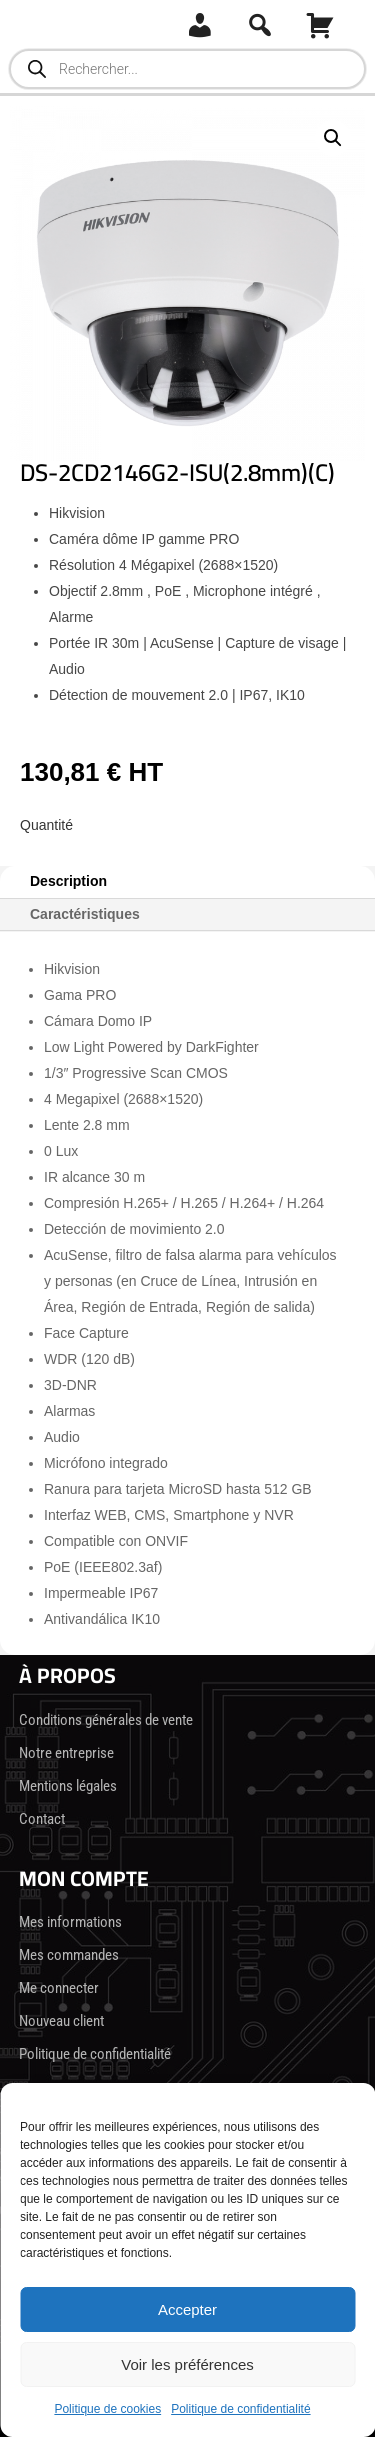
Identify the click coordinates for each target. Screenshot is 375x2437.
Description (68, 881)
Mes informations (70, 1922)
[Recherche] (260, 25)
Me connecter (59, 1988)
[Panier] (320, 25)
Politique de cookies (107, 2409)
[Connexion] (200, 25)
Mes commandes (69, 1955)
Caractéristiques (85, 914)
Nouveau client (61, 2021)
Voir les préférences (187, 2364)
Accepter (187, 2309)
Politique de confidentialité (240, 2409)
